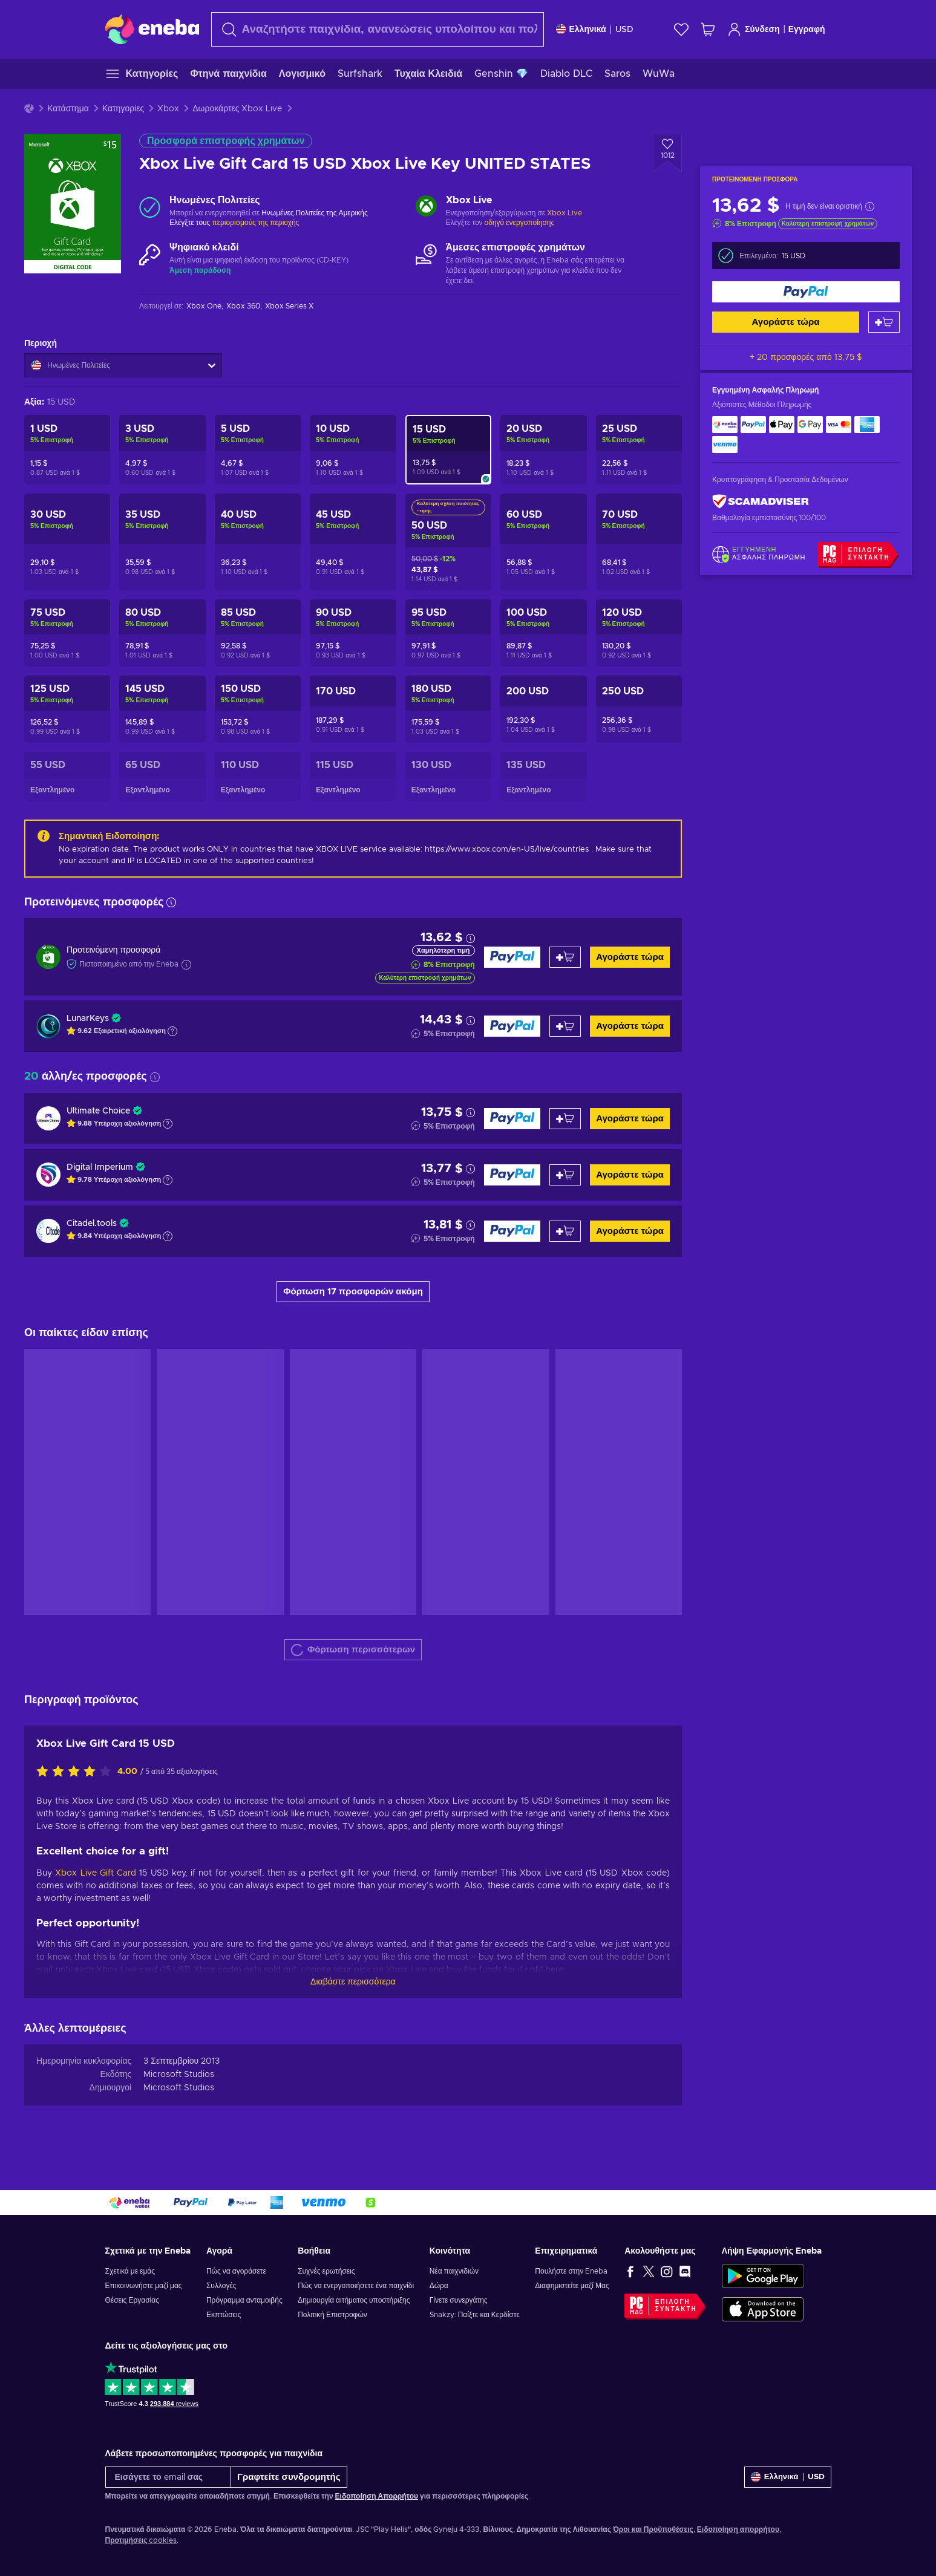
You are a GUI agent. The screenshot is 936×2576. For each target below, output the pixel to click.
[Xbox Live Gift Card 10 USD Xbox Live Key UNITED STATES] (353, 449)
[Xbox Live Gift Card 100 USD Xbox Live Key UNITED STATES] (543, 633)
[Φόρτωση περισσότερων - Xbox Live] (426, 207)
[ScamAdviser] (760, 501)
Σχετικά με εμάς (130, 2271)
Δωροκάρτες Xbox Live (237, 109)
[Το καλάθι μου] (708, 29)
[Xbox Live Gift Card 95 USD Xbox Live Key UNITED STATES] (448, 633)
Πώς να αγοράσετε (236, 2271)
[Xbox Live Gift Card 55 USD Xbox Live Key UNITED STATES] (67, 776)
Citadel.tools (92, 1223)
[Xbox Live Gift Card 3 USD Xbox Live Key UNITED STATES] (162, 449)
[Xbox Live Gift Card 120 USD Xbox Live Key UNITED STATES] (639, 633)
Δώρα (439, 2285)
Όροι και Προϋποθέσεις (653, 2529)
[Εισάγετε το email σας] (168, 2477)
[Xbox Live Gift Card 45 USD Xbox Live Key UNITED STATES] (353, 542)
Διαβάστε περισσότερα (353, 1982)
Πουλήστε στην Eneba (571, 2271)
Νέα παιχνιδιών (454, 2271)
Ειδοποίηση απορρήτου (738, 2529)
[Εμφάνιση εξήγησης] (172, 1031)
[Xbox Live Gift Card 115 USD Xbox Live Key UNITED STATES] (353, 776)
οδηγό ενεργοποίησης (520, 222)
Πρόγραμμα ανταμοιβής (244, 2300)
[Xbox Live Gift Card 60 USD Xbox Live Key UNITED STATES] (543, 542)
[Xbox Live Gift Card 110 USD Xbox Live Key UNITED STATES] (258, 776)
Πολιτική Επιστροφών (332, 2314)
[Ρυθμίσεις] (595, 29)
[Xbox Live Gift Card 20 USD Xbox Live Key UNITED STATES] (543, 449)
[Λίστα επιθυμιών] (681, 29)
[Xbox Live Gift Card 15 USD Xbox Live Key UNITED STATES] (448, 449)
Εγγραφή (806, 29)
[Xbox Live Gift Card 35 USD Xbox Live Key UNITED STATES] (162, 542)
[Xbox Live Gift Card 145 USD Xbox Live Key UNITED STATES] (162, 709)
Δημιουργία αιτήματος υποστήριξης (354, 2300)
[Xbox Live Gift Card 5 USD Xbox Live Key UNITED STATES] (258, 449)
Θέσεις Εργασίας (132, 2300)
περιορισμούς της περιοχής (255, 222)
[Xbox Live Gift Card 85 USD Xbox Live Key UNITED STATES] (258, 633)
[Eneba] (152, 29)
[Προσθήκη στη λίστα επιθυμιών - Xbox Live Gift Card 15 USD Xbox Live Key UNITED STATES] (667, 153)
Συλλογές (221, 2285)
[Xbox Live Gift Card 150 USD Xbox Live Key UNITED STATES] (258, 709)
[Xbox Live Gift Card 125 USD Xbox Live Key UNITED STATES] (67, 709)
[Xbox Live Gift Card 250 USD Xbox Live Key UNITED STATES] (639, 709)
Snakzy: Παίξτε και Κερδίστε (475, 2314)
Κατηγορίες (123, 109)
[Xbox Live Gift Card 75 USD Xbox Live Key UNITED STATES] (67, 633)
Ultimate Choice (98, 1111)
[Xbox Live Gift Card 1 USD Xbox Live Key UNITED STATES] (67, 449)
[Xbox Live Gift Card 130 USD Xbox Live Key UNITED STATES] (448, 776)
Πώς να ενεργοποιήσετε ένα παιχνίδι (356, 2285)
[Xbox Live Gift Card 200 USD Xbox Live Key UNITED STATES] (543, 709)
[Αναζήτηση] (377, 29)
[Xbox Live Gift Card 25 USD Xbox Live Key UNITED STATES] (639, 449)
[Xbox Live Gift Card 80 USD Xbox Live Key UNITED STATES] (162, 633)
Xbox (168, 109)
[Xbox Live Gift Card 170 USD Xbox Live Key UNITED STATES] (353, 709)
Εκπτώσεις (223, 2314)
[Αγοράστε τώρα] (806, 291)
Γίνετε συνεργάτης (459, 2300)
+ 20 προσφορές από (806, 357)
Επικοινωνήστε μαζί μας (143, 2285)
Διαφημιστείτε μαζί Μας (572, 2285)
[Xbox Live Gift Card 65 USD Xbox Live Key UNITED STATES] (162, 776)
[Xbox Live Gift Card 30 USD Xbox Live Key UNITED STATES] (67, 542)
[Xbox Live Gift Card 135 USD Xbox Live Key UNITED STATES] (543, 776)
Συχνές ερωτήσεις (326, 2271)
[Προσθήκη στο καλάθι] (884, 322)
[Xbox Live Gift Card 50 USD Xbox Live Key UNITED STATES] (448, 542)
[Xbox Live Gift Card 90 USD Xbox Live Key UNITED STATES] (353, 633)
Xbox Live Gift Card (95, 1873)
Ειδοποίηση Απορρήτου (376, 2496)
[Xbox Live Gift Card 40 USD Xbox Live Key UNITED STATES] (258, 542)
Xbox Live (564, 213)
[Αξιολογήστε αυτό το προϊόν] (76, 1772)
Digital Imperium (100, 1167)
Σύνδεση (753, 29)
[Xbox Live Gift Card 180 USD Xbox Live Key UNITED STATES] (448, 709)
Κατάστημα (68, 109)
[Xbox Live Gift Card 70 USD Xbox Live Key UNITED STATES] (639, 542)
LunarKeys (88, 1018)
